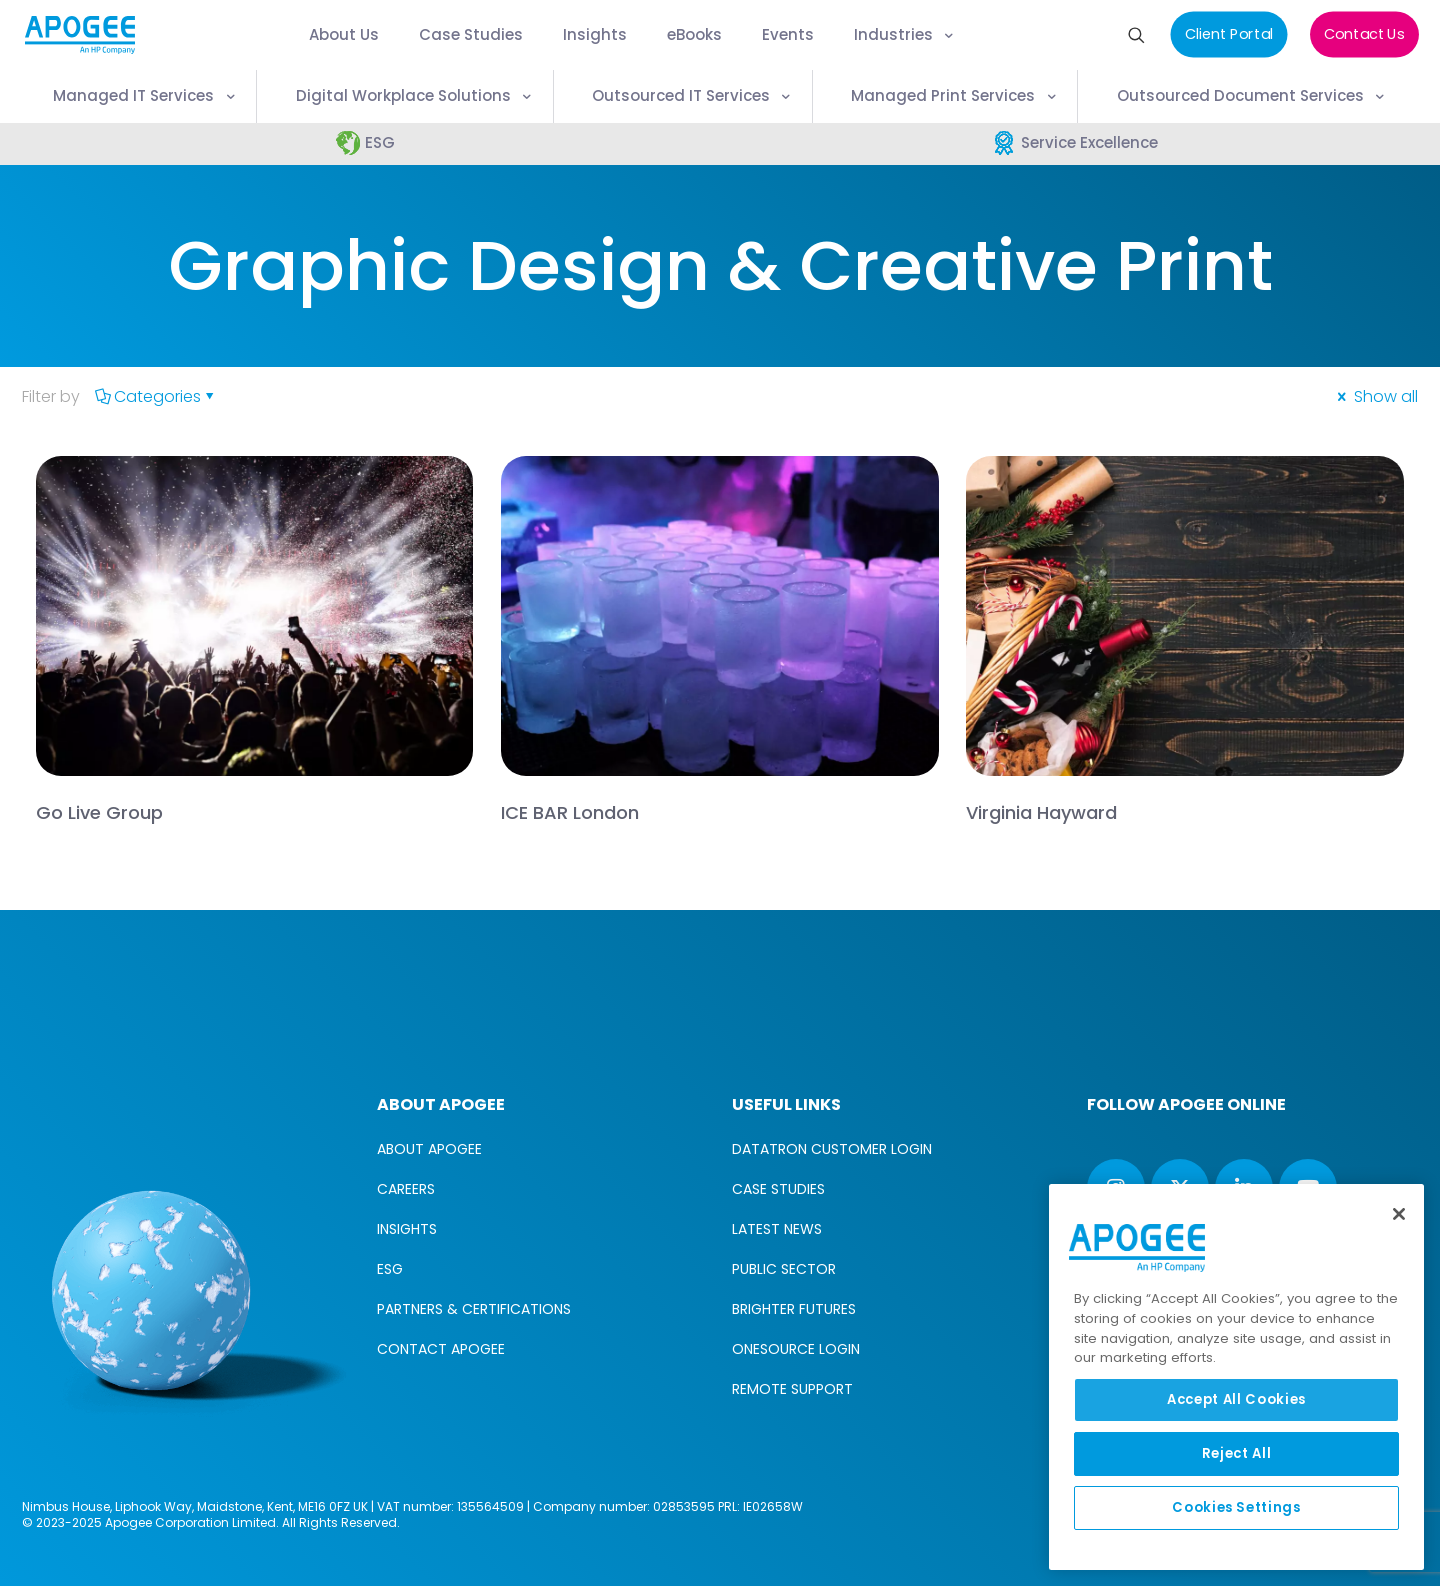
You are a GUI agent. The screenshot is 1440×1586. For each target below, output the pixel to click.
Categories (156, 396)
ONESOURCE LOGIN (796, 1349)
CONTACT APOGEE (441, 1349)
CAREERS (406, 1189)
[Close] (1399, 1214)
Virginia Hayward (1041, 812)
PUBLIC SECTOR (784, 1269)
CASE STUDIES (778, 1189)
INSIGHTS (407, 1229)
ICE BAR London (570, 812)
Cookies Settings (1236, 1507)
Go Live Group (99, 812)
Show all (1376, 396)
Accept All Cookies (1236, 1399)
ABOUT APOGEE (429, 1149)
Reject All (1237, 1453)
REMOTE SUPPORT (792, 1389)
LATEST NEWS (777, 1229)
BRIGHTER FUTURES (794, 1309)
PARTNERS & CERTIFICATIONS (474, 1309)
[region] (1236, 1377)
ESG (390, 1269)
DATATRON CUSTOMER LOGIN (832, 1149)
